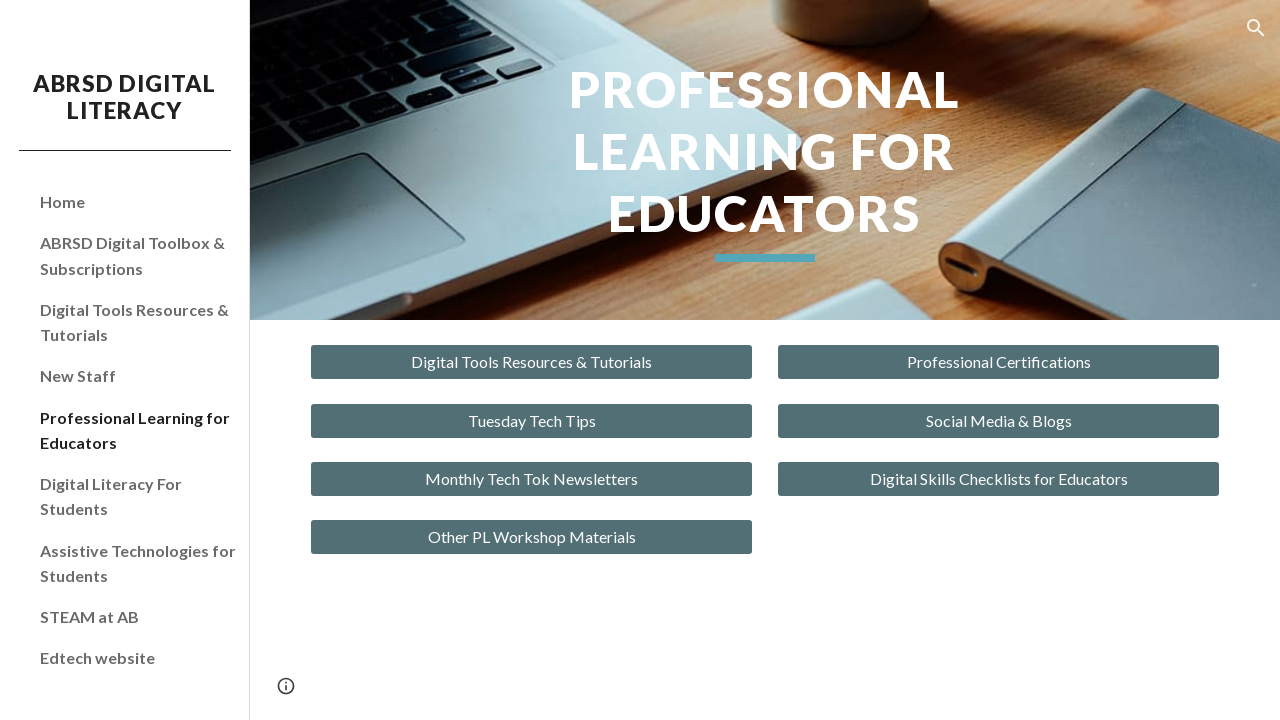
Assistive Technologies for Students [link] (138, 563)
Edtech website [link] (97, 657)
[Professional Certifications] (999, 362)
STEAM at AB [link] (89, 616)
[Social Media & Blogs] (999, 421)
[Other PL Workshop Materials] (532, 537)
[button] (1256, 28)
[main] (764, 160)
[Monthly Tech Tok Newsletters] (532, 479)
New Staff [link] (78, 375)
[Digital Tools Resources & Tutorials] (532, 362)
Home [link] (62, 201)
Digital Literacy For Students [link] (111, 496)
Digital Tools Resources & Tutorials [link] (134, 322)
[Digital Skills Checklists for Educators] (999, 479)
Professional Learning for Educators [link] (135, 430)
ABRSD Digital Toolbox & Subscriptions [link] (132, 255)
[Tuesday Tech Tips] (532, 421)
